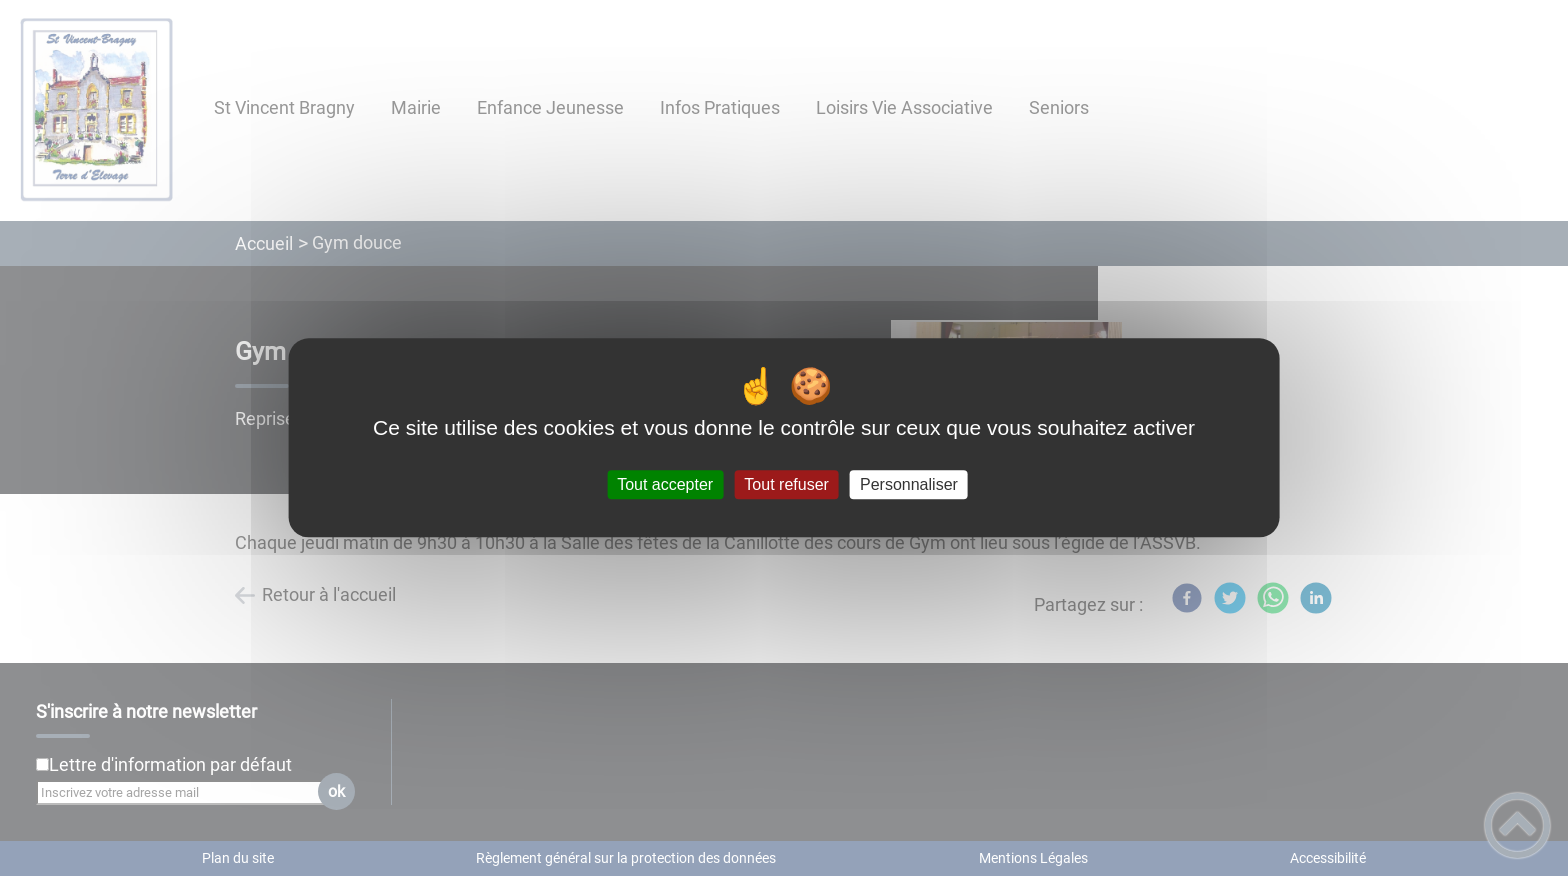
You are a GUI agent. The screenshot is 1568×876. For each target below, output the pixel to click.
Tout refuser (786, 484)
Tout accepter (665, 484)
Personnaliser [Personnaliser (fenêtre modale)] (909, 484)
